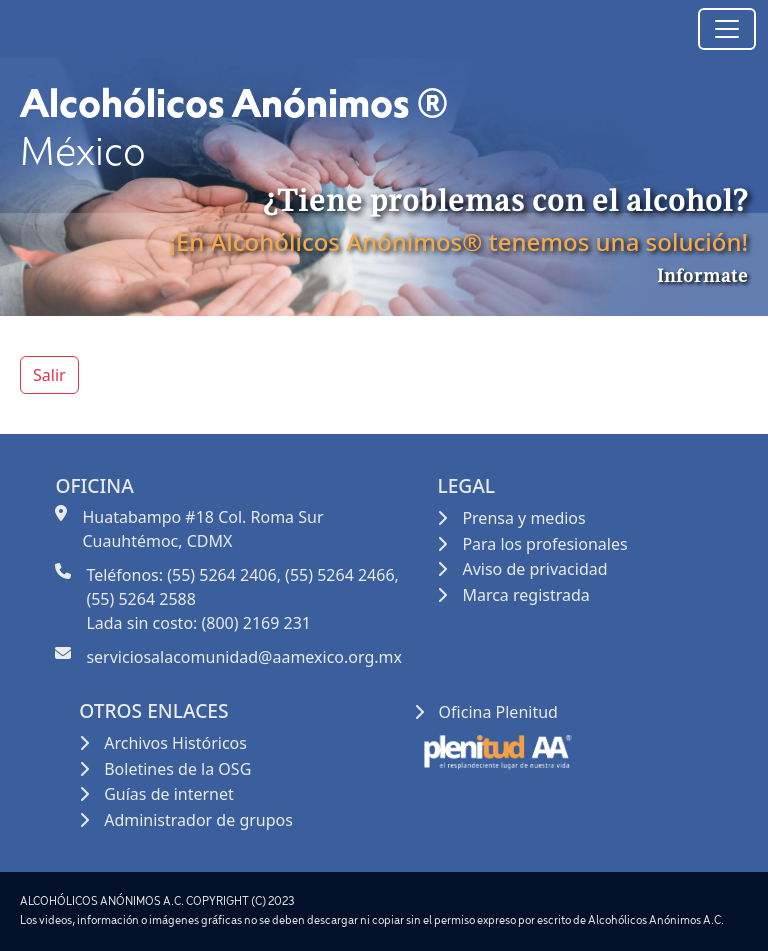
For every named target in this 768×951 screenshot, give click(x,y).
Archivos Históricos (175, 743)
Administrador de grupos (198, 820)
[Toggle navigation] (727, 29)
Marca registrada (525, 595)
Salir (49, 375)
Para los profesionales (544, 544)
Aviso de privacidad (534, 569)
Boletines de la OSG (177, 769)
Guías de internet (169, 794)
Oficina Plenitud (498, 712)
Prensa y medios (523, 518)
